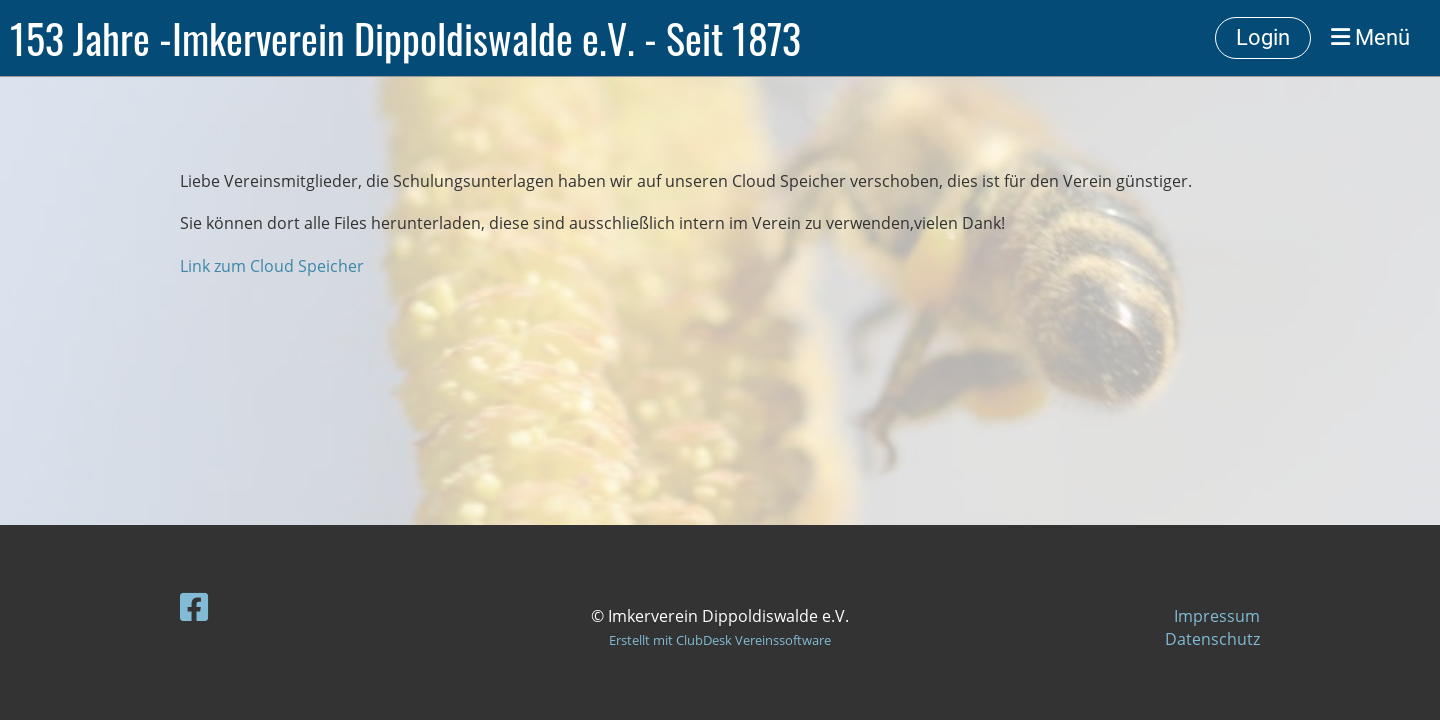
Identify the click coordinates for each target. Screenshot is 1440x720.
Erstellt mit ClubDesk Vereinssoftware (720, 640)
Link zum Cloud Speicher (272, 266)
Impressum (1217, 616)
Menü (1370, 37)
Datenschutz (1212, 639)
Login (1263, 37)
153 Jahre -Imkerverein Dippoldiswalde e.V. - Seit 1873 (405, 38)
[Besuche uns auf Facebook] (194, 606)
